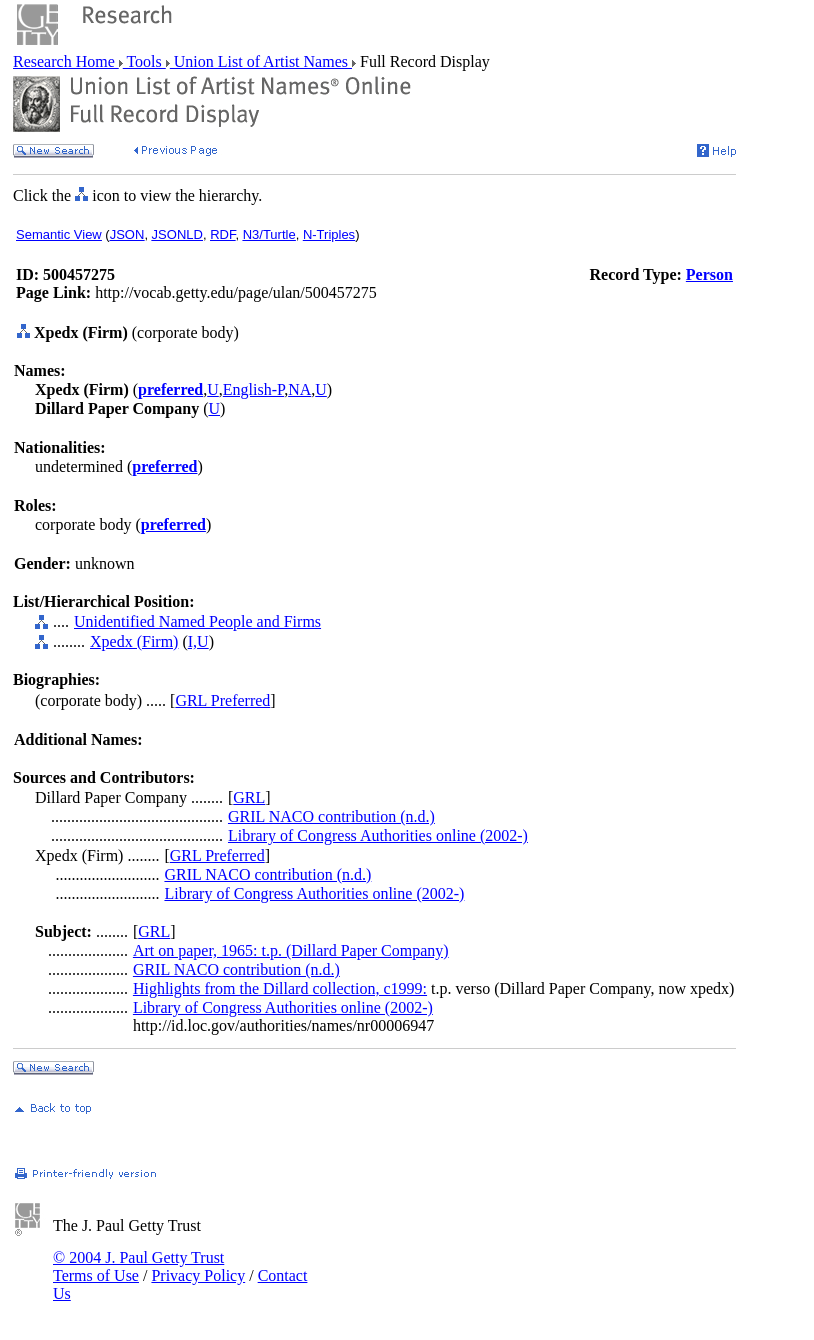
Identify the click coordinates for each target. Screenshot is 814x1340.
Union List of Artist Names (261, 61)
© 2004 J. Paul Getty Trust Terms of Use (138, 1266)
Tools (144, 61)
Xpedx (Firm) (134, 641)
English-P (253, 389)
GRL (249, 797)
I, (192, 641)
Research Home (66, 61)
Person (709, 274)
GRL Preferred (222, 700)
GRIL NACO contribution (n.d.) (331, 816)
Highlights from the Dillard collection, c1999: (280, 988)
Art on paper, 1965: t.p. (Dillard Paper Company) (291, 950)
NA (299, 389)
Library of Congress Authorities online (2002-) (378, 835)
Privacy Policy (198, 1275)
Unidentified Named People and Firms (197, 621)
